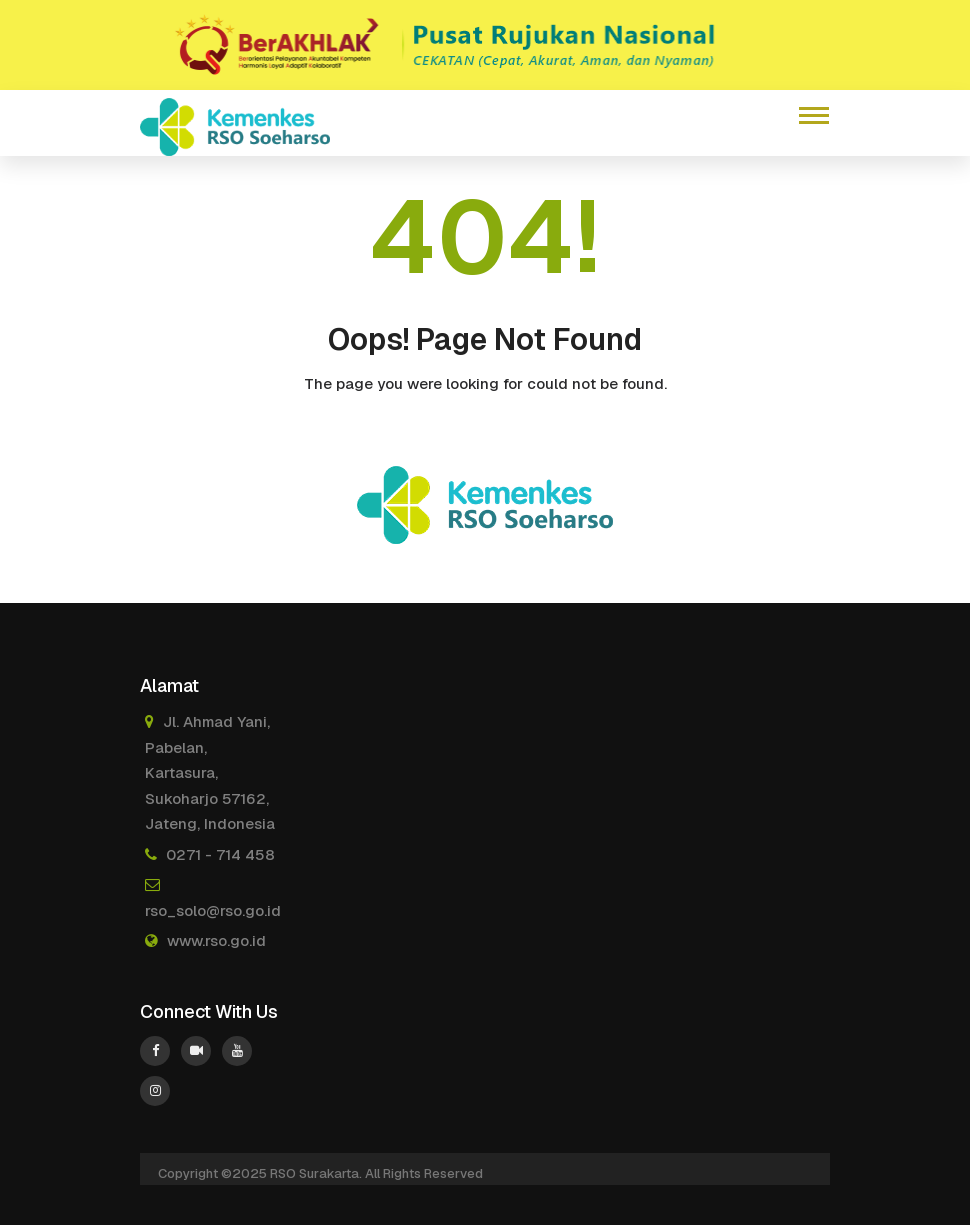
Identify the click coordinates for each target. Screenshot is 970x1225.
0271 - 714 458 (220, 854)
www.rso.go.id (216, 940)
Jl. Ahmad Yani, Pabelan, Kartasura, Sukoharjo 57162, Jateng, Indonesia (210, 772)
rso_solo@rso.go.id (213, 910)
